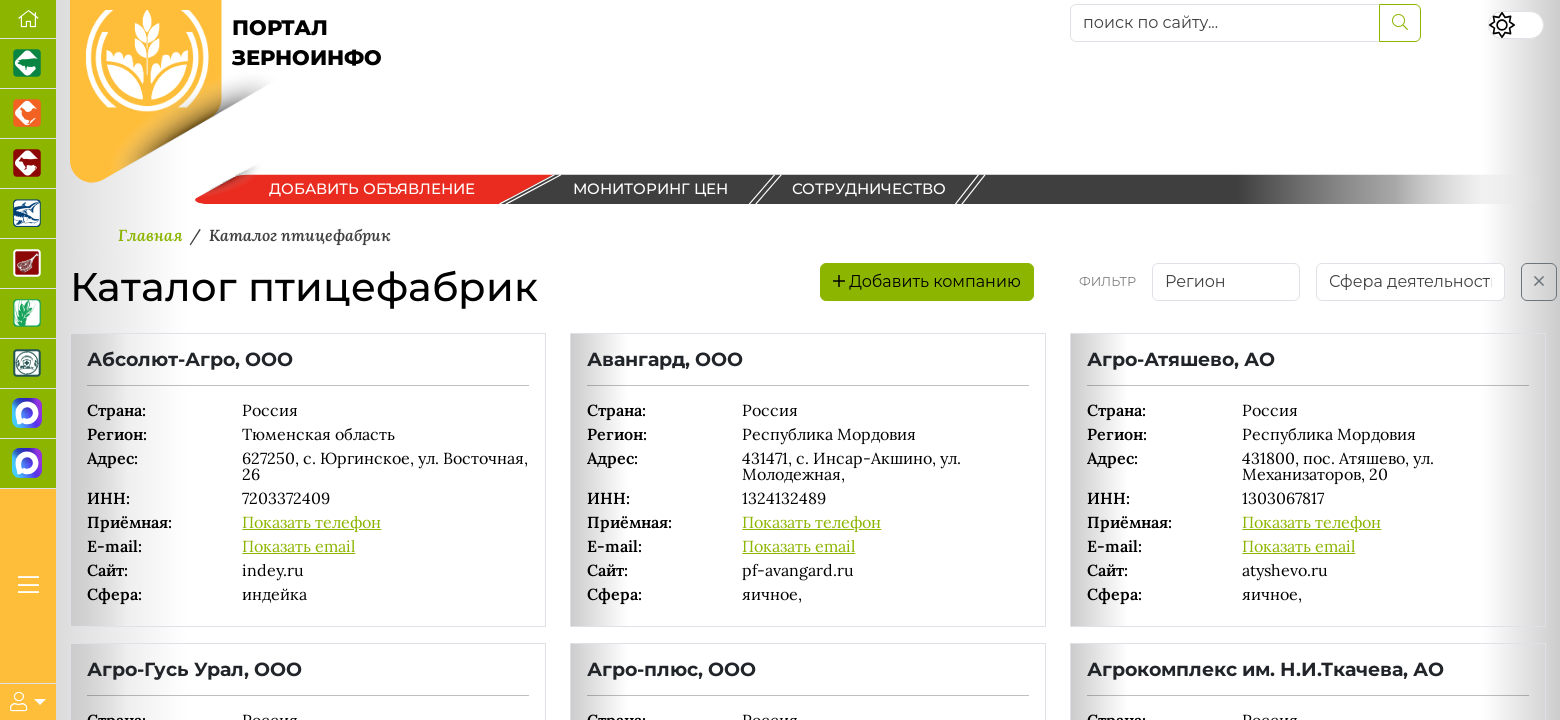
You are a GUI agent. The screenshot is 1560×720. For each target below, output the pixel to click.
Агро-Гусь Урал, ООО (194, 669)
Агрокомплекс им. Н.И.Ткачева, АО (1265, 669)
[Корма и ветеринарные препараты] (28, 364)
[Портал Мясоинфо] (28, 264)
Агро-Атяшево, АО (1181, 359)
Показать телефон (311, 522)
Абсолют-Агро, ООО (190, 359)
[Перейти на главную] (28, 19)
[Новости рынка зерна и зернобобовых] (28, 314)
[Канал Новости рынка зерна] (28, 414)
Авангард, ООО (665, 359)
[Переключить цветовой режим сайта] (1516, 25)
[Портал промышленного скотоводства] (28, 164)
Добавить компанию (927, 281)
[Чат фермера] (28, 464)
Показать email (298, 546)
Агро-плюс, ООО (671, 669)
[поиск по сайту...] (1225, 23)
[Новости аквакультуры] (28, 214)
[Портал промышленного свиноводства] (28, 64)
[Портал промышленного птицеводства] (28, 114)
